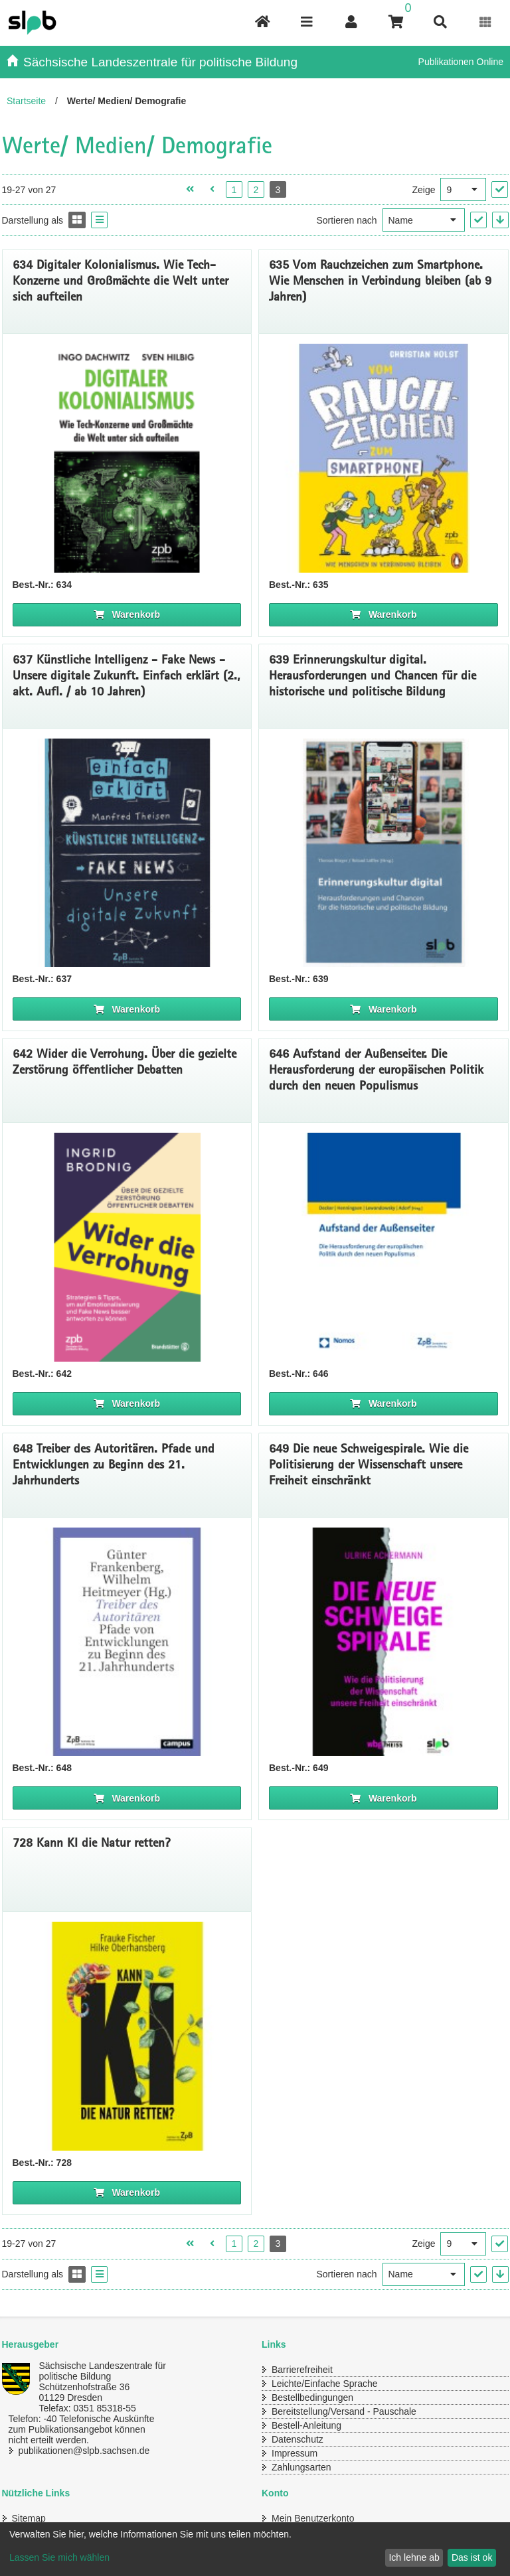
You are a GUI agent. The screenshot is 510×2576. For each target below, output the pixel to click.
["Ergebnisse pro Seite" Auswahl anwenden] (499, 189)
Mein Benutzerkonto (313, 2518)
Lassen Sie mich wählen (59, 2557)
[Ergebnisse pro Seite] (463, 189)
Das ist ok (472, 2557)
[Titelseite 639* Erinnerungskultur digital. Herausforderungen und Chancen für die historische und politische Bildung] (383, 853)
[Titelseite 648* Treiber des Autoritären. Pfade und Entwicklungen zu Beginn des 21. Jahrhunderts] (127, 1642)
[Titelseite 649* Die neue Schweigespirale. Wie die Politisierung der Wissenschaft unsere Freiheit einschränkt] (383, 1642)
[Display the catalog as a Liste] (99, 220)
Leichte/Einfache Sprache (325, 2383)
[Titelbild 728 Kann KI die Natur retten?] (127, 2036)
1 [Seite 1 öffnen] (233, 189)
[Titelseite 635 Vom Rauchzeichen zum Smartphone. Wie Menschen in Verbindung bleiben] (383, 458)
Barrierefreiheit (302, 2369)
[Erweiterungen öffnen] (486, 22)
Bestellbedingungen (312, 2397)
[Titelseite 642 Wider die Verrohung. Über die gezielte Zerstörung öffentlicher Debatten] (127, 1247)
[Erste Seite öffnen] (190, 189)
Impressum (294, 2453)
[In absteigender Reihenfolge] (500, 220)
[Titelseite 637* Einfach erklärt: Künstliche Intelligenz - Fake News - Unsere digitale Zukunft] (127, 853)
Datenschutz (297, 2439)
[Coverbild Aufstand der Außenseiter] (383, 1247)
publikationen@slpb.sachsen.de (84, 2450)
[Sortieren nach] (423, 220)
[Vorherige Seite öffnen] (212, 189)
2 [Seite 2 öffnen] (255, 189)
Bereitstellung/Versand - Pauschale (344, 2411)
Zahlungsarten (301, 2467)
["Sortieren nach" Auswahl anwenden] (478, 220)
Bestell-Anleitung (306, 2425)
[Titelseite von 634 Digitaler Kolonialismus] (127, 458)
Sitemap (29, 2518)
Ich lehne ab (413, 2557)
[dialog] (255, 2549)
